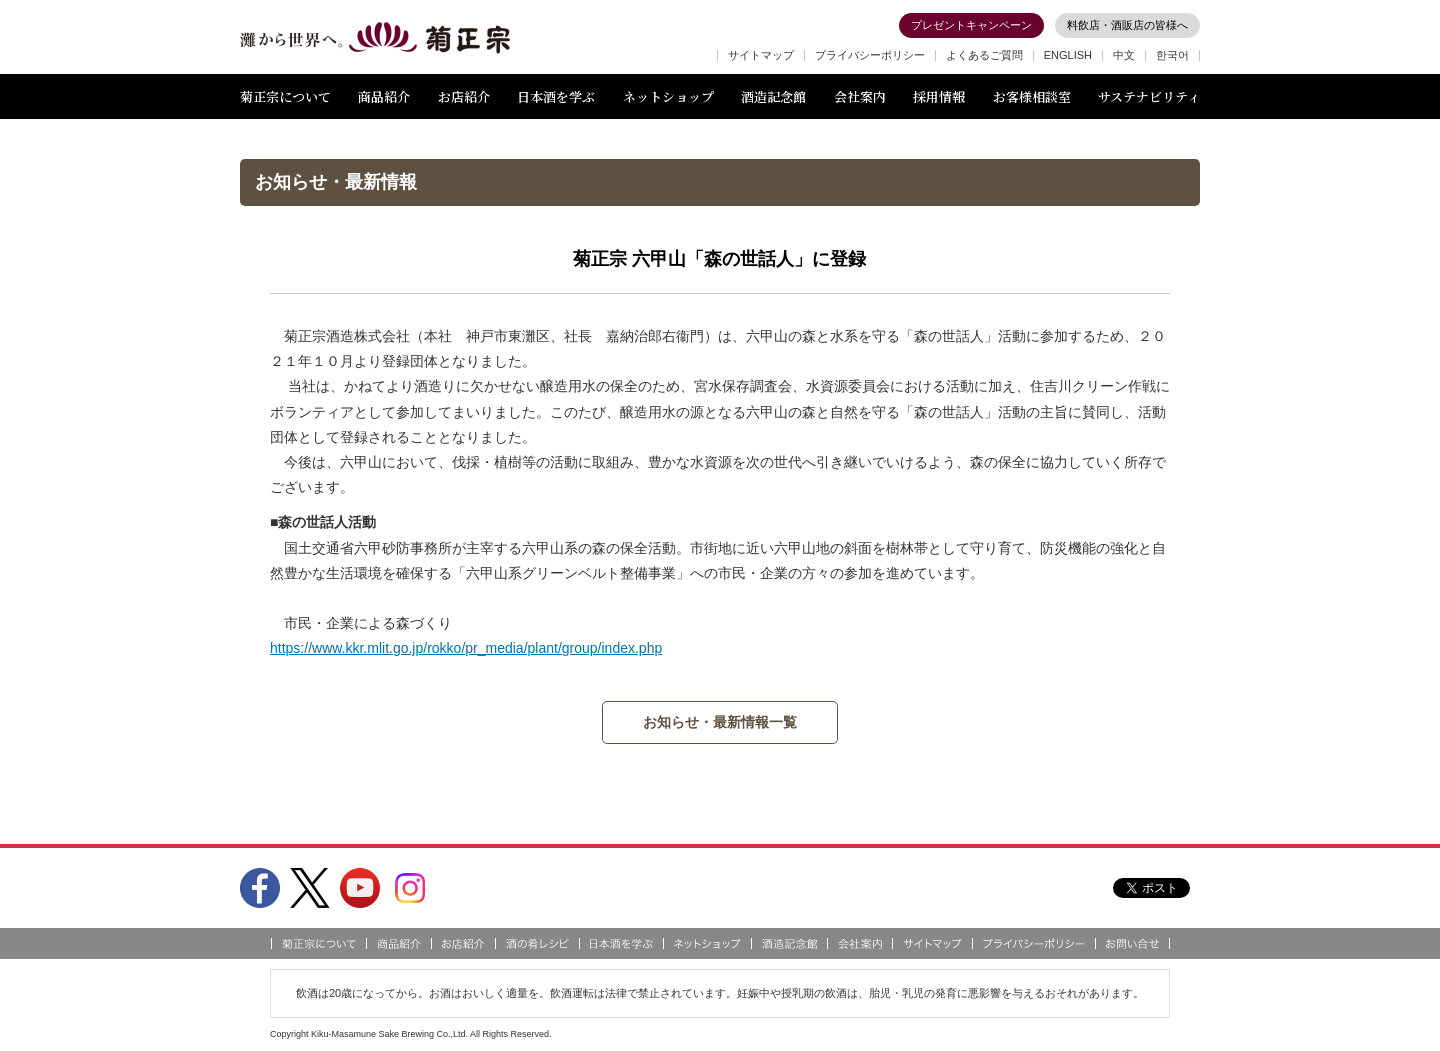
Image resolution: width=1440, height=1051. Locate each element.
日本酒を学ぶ (556, 96)
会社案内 (860, 96)
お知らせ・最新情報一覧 (720, 722)
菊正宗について (285, 96)
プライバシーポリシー (870, 55)
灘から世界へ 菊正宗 (375, 38)
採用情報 (939, 96)
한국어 (1172, 55)
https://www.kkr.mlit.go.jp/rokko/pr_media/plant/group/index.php (466, 648)
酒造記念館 (773, 96)
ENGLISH (1068, 55)
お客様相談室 (1032, 96)
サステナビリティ (1149, 96)
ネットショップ (668, 96)
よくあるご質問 (984, 55)
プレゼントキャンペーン (971, 25)
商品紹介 (384, 96)
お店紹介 (464, 96)
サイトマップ (761, 55)
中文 (1124, 55)
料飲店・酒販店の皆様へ (1127, 25)
